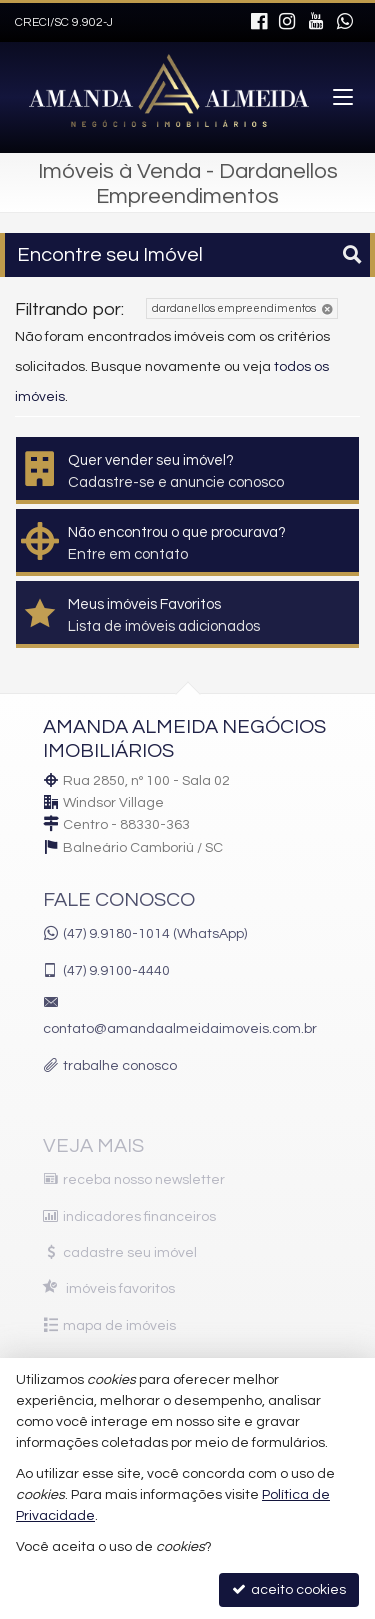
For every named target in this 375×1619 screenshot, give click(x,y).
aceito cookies (289, 1589)
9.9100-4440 (116, 971)
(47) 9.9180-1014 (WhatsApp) (155, 934)
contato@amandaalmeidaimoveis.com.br (180, 1029)
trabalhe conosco (120, 1066)
